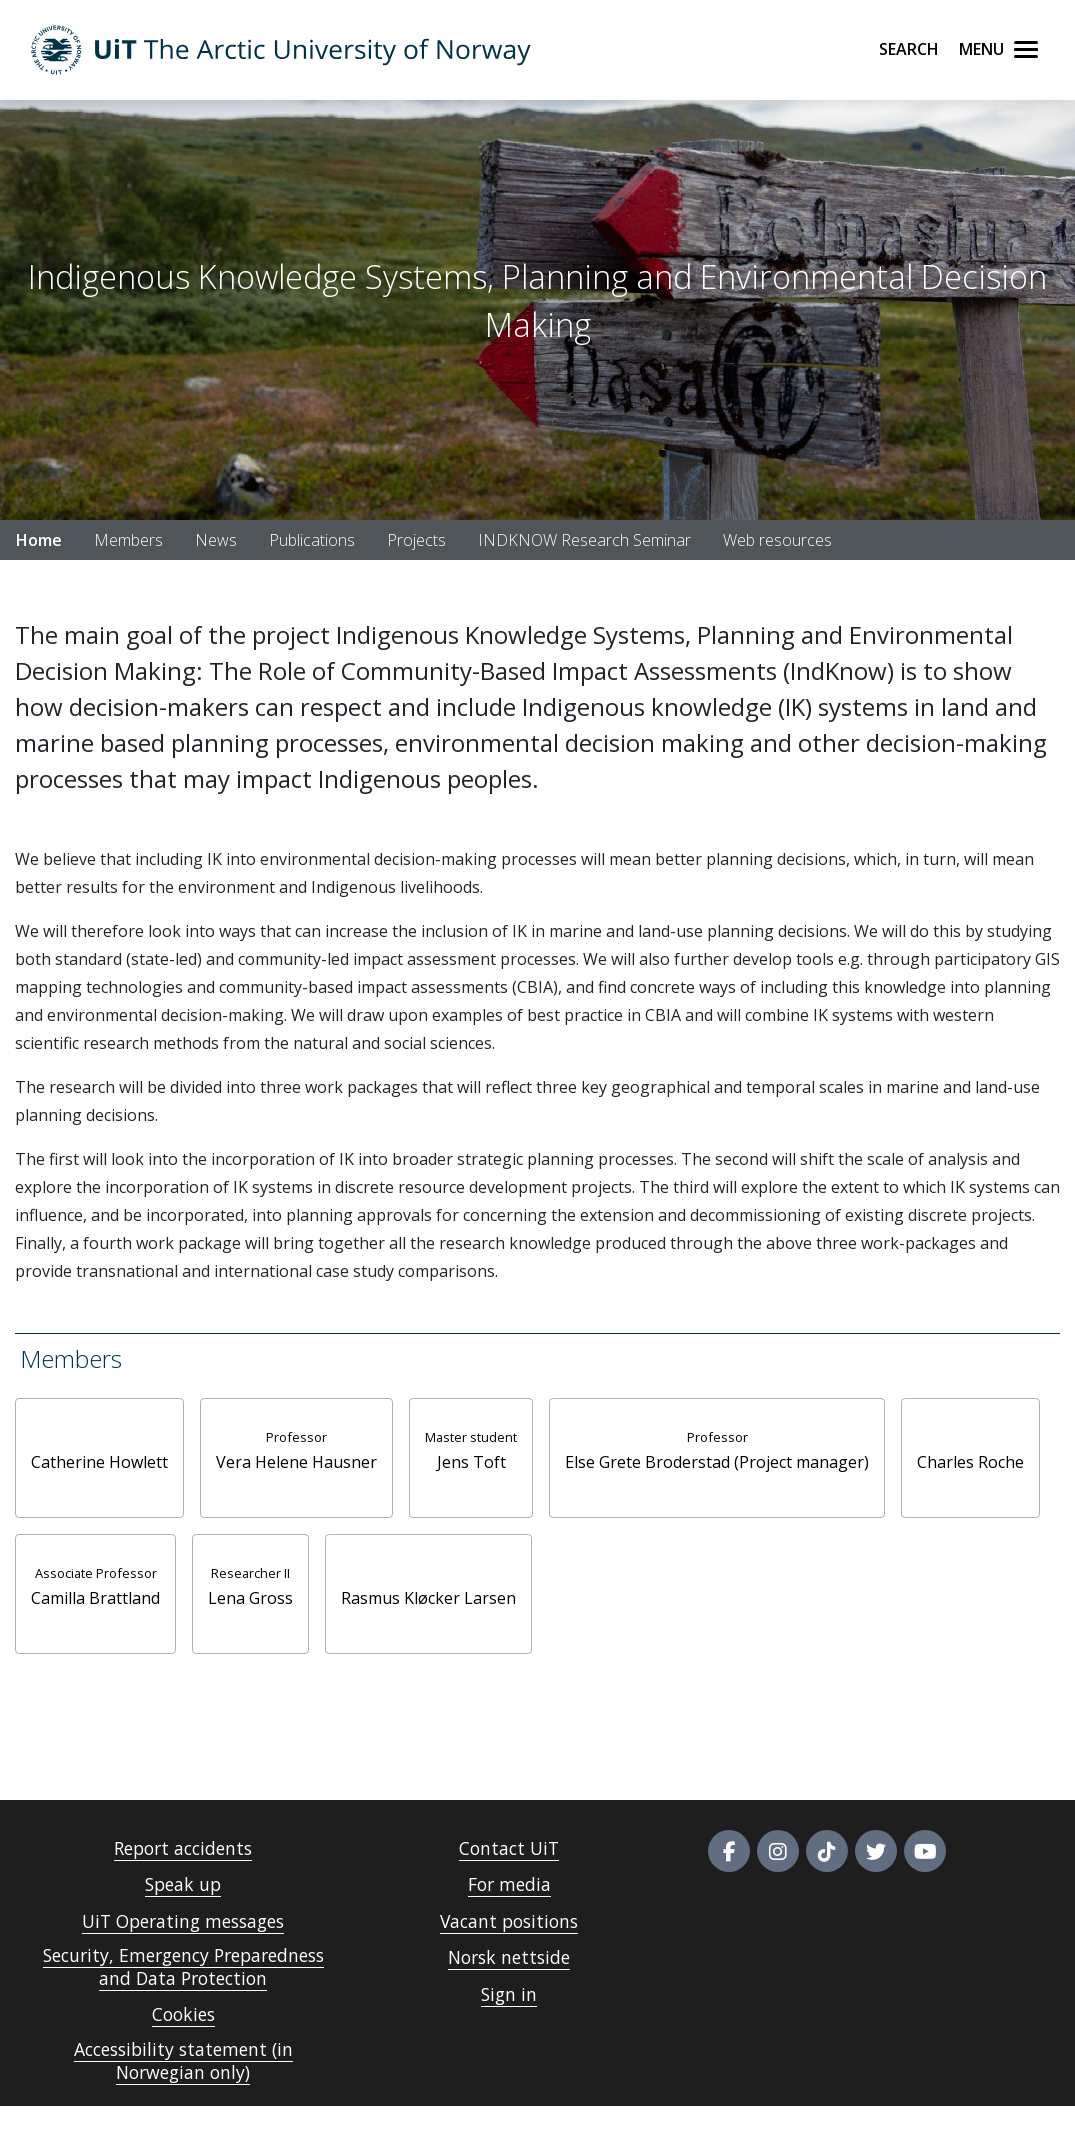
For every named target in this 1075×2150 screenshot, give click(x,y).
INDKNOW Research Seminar (584, 540)
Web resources (777, 540)
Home (39, 540)
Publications (312, 540)
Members (128, 540)
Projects (416, 540)
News (216, 540)
